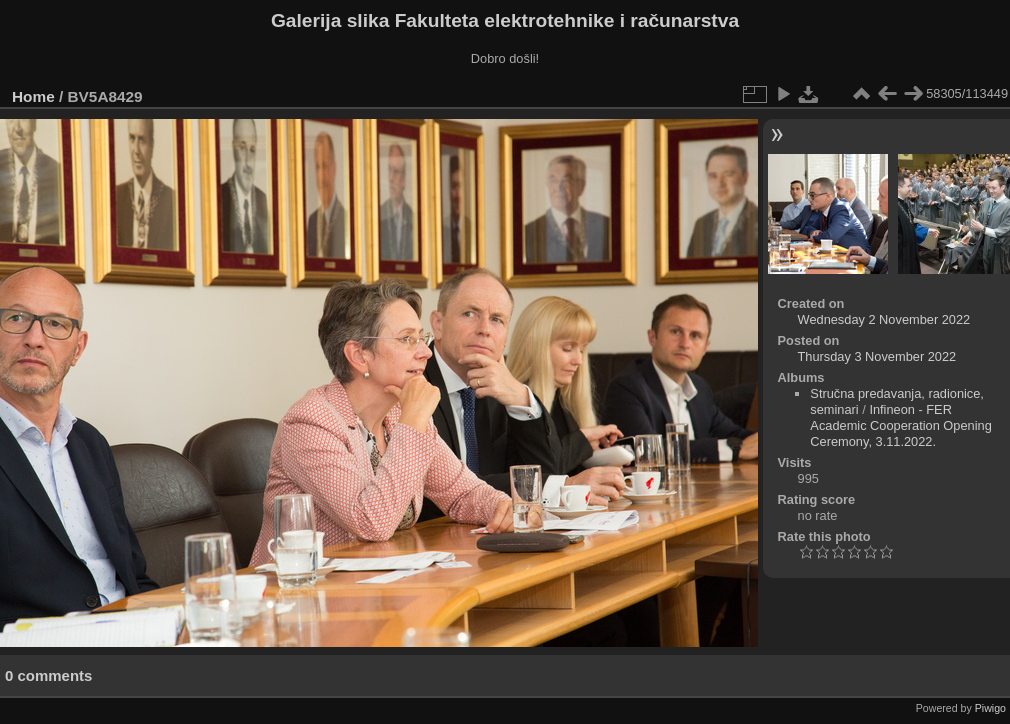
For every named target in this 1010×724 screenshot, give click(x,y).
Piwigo (990, 708)
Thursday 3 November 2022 (877, 356)
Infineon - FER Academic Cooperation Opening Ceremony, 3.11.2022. (900, 425)
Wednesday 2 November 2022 (884, 319)
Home (33, 96)
